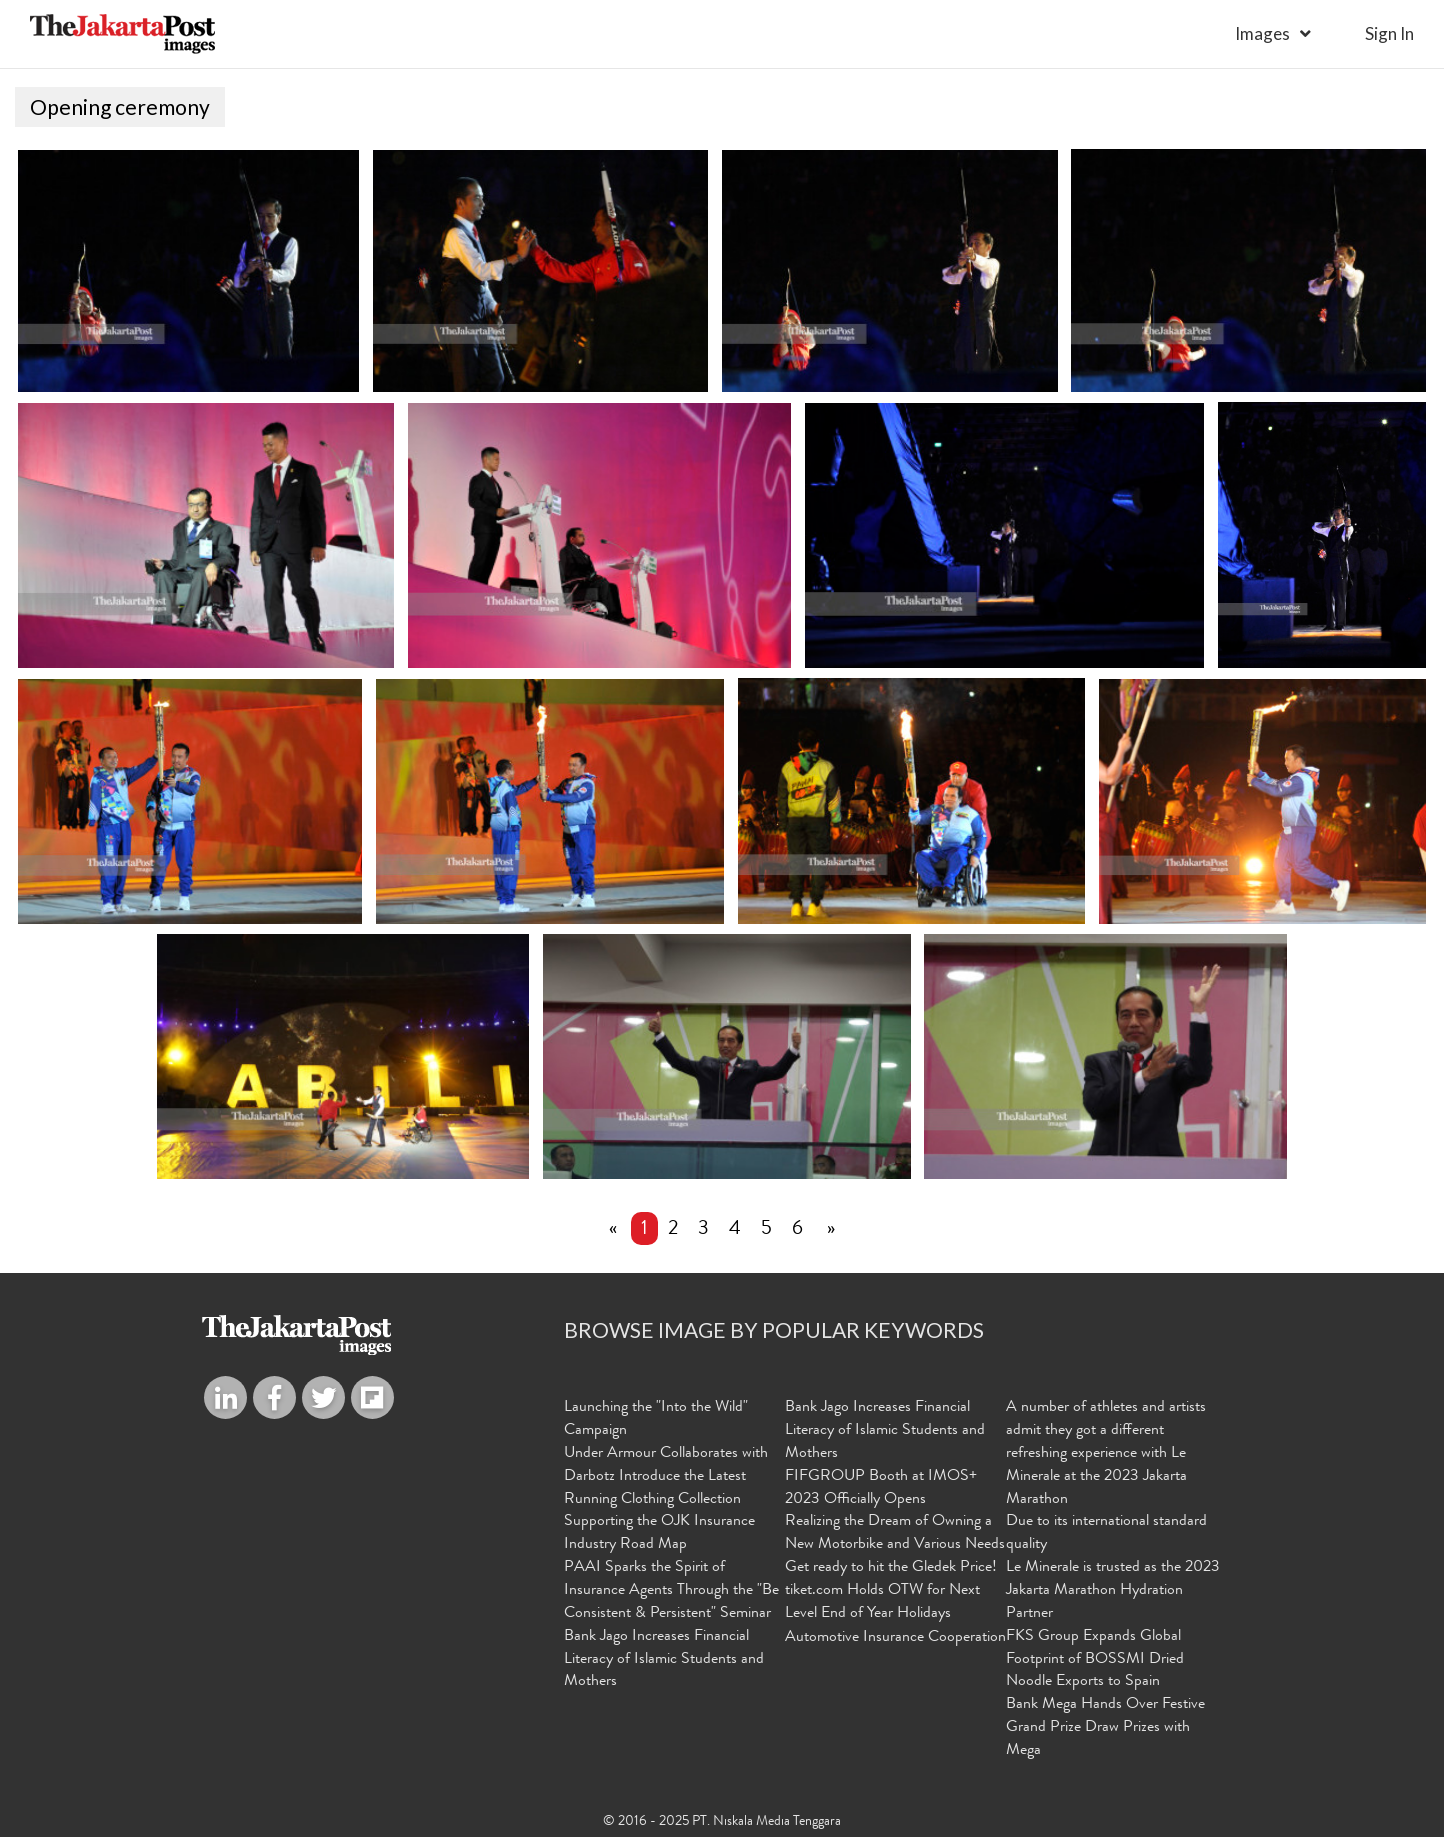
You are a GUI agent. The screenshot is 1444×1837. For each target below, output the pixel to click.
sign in (1389, 33)
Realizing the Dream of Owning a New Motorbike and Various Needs (895, 1533)
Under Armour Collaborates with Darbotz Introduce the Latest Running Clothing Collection (666, 1477)
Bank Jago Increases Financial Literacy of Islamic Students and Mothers (664, 1659)
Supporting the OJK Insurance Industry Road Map (659, 1533)
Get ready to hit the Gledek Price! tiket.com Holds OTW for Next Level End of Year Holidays (891, 1591)
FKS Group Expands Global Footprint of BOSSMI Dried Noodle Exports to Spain (1095, 1659)
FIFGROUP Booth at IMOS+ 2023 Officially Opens (881, 1488)
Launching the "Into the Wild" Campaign (656, 1419)
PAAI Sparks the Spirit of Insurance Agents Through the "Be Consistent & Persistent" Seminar (671, 1591)
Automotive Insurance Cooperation (895, 1637)
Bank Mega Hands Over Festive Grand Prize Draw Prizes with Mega (1105, 1728)
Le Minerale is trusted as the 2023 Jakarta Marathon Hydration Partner (1113, 1591)
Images (1262, 33)
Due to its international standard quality (1106, 1533)
